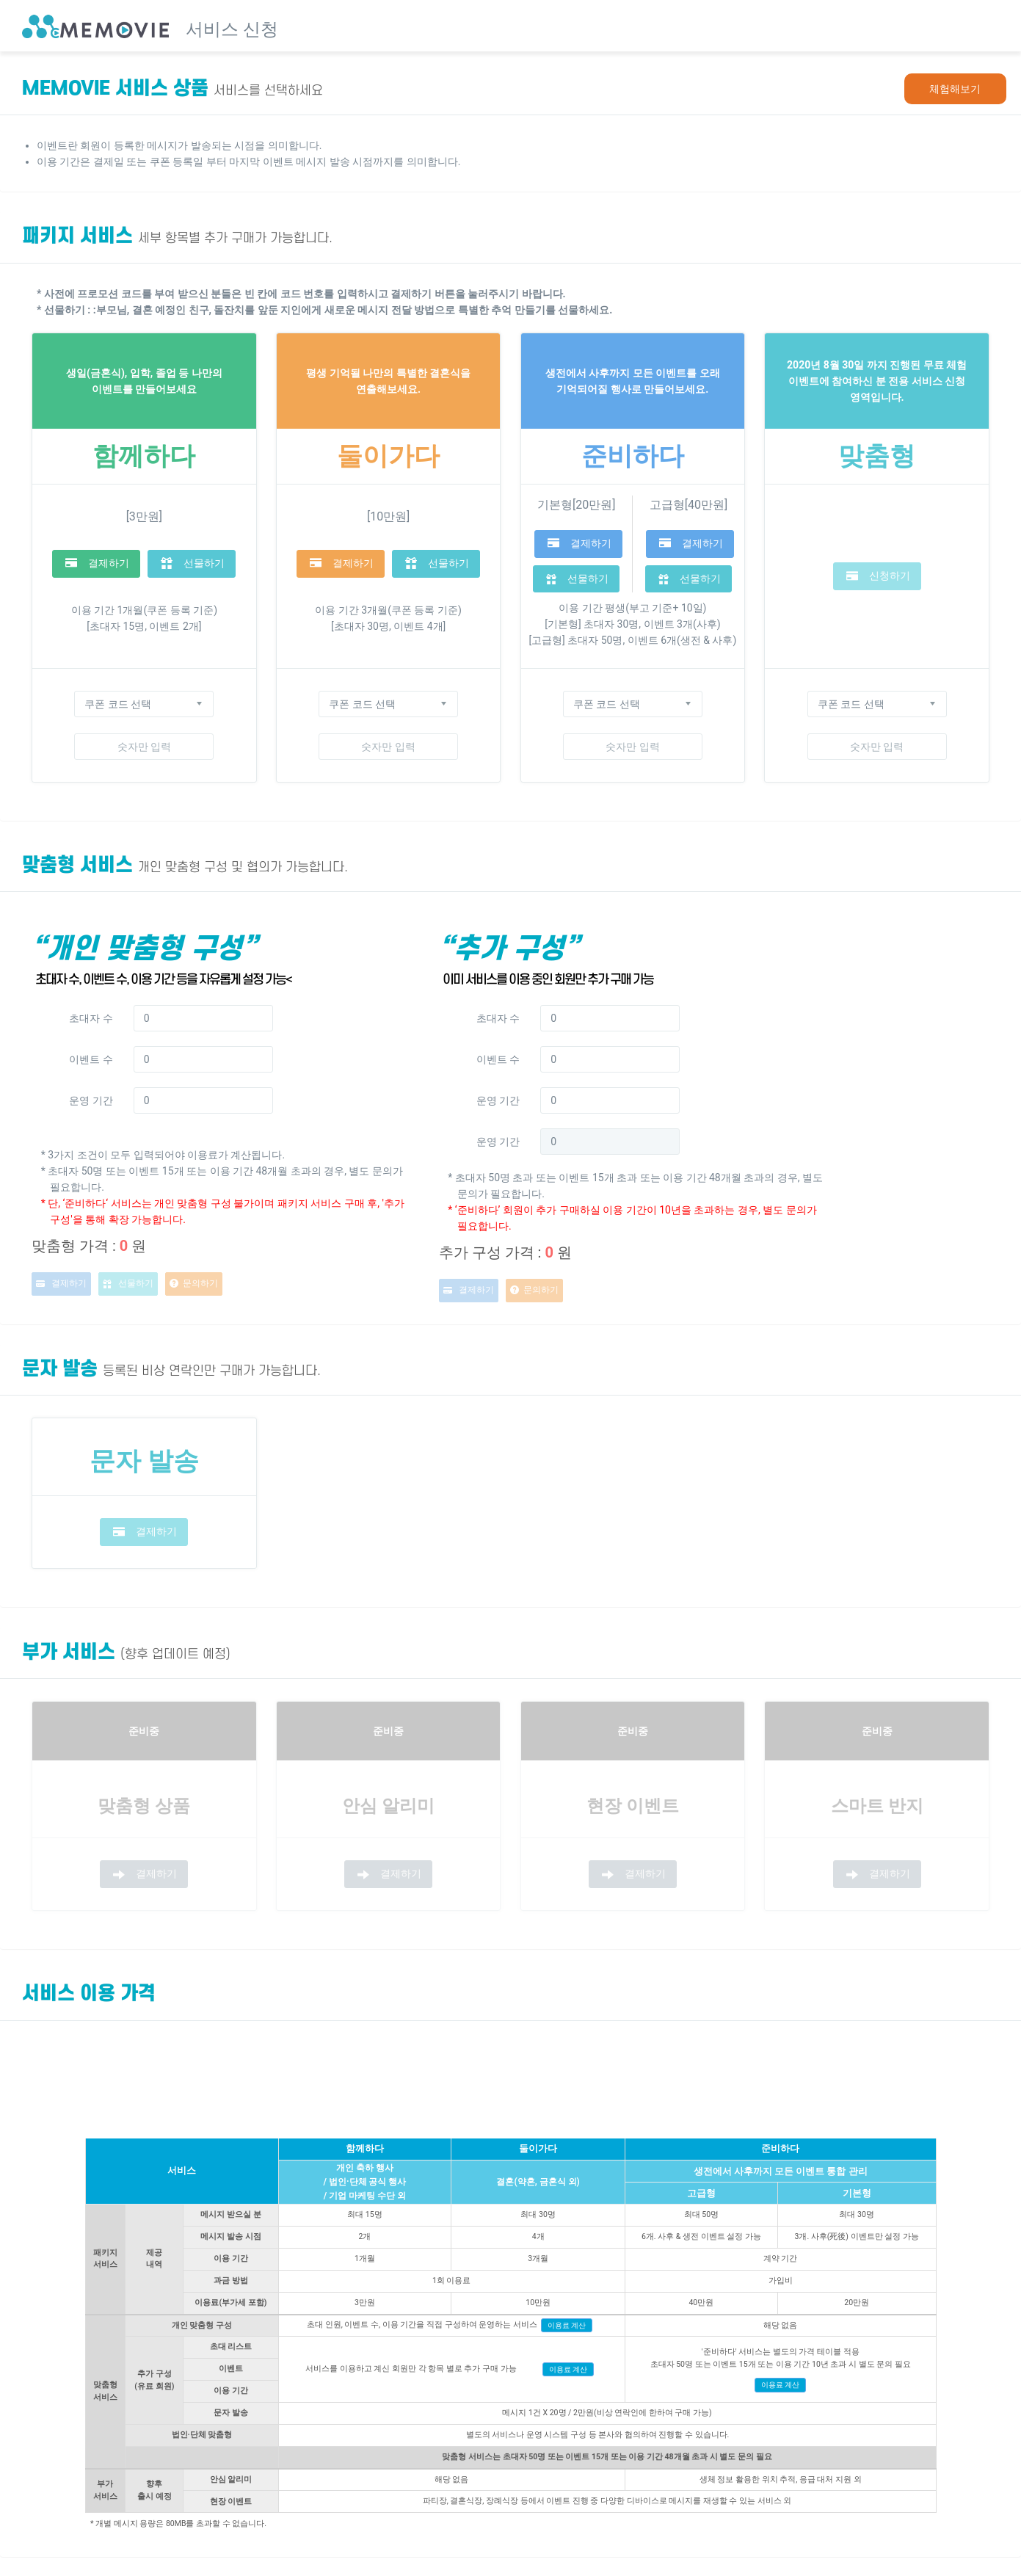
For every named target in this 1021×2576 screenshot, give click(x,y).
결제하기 (97, 563)
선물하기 (193, 563)
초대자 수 (90, 1018)
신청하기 (878, 576)
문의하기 (194, 1284)
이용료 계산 (567, 2325)
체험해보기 (955, 89)
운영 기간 (90, 1100)
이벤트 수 (90, 1059)
